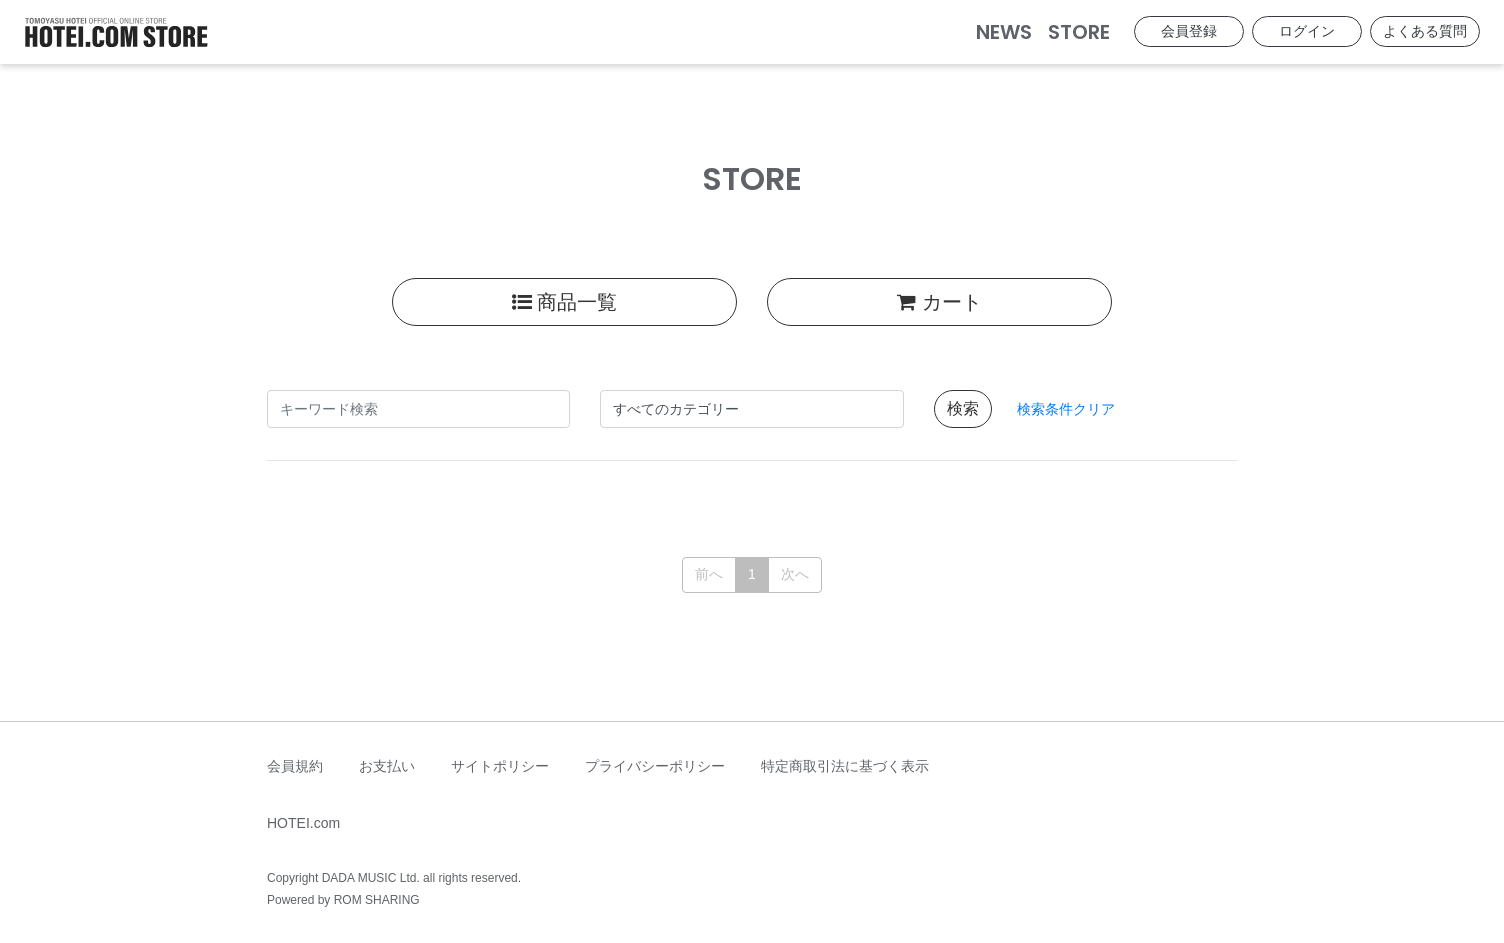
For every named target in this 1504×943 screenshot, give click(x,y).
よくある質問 (1425, 31)
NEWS (1004, 32)
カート (939, 302)
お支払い (387, 766)
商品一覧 (565, 302)
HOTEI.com (303, 823)
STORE (1079, 32)
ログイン (1307, 31)
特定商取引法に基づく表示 (845, 766)
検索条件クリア (1066, 409)
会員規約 (295, 766)
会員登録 (1189, 31)
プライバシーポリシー (655, 766)
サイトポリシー (500, 766)
